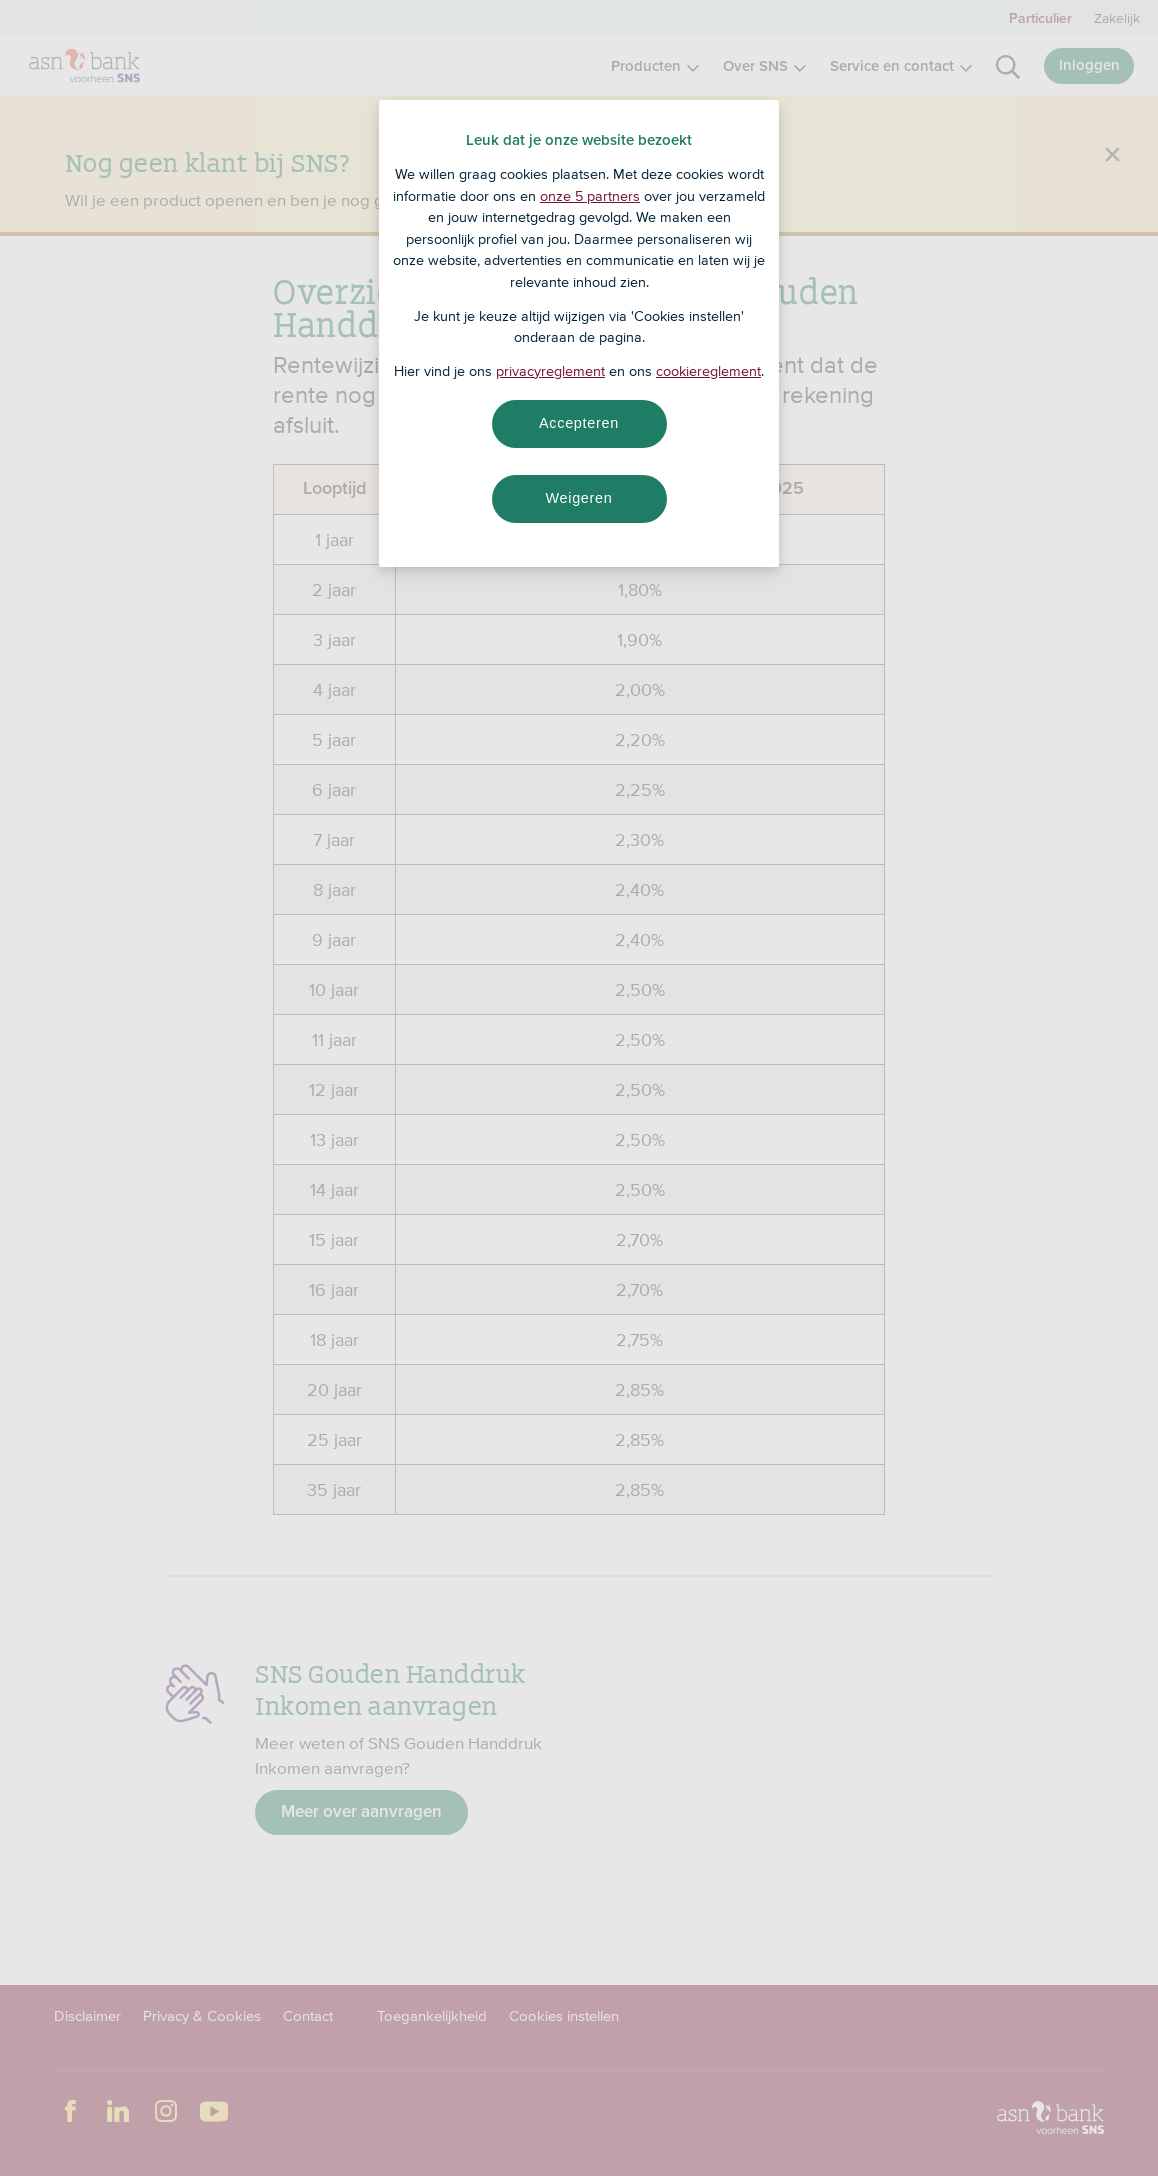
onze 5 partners (590, 196)
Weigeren (578, 498)
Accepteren (579, 423)
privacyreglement (550, 371)
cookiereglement (708, 371)
